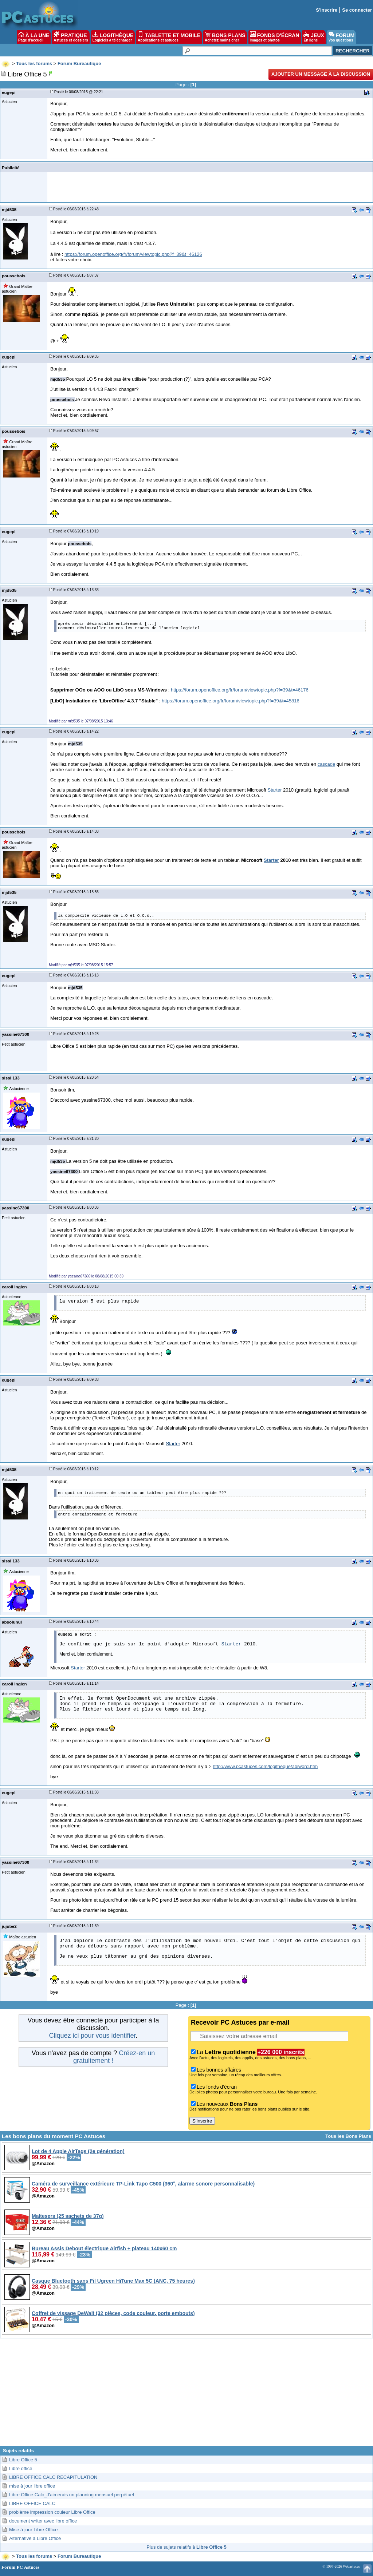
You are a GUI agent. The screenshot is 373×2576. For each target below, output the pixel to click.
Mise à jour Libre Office (33, 2529)
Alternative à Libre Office (35, 2538)
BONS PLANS (225, 36)
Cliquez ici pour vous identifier (92, 2035)
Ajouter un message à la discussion (320, 74)
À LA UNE (33, 36)
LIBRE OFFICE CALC (32, 2503)
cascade (326, 764)
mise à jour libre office (32, 2486)
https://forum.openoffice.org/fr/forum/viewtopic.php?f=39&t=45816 (230, 701)
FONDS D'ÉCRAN (274, 36)
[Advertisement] (186, 2395)
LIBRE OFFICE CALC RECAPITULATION (53, 2477)
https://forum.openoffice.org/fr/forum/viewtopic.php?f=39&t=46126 (133, 254)
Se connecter (357, 10)
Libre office (20, 2468)
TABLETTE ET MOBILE (169, 36)
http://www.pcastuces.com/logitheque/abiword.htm (265, 1766)
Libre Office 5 (23, 2459)
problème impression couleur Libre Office (52, 2512)
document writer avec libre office (43, 2521)
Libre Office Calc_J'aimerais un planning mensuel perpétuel (71, 2494)
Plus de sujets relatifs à (186, 2547)
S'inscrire (326, 10)
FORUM (341, 36)
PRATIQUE (71, 36)
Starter (274, 790)
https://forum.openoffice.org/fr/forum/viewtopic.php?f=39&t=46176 (240, 690)
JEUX (313, 36)
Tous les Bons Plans (348, 2136)
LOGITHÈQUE (113, 36)
